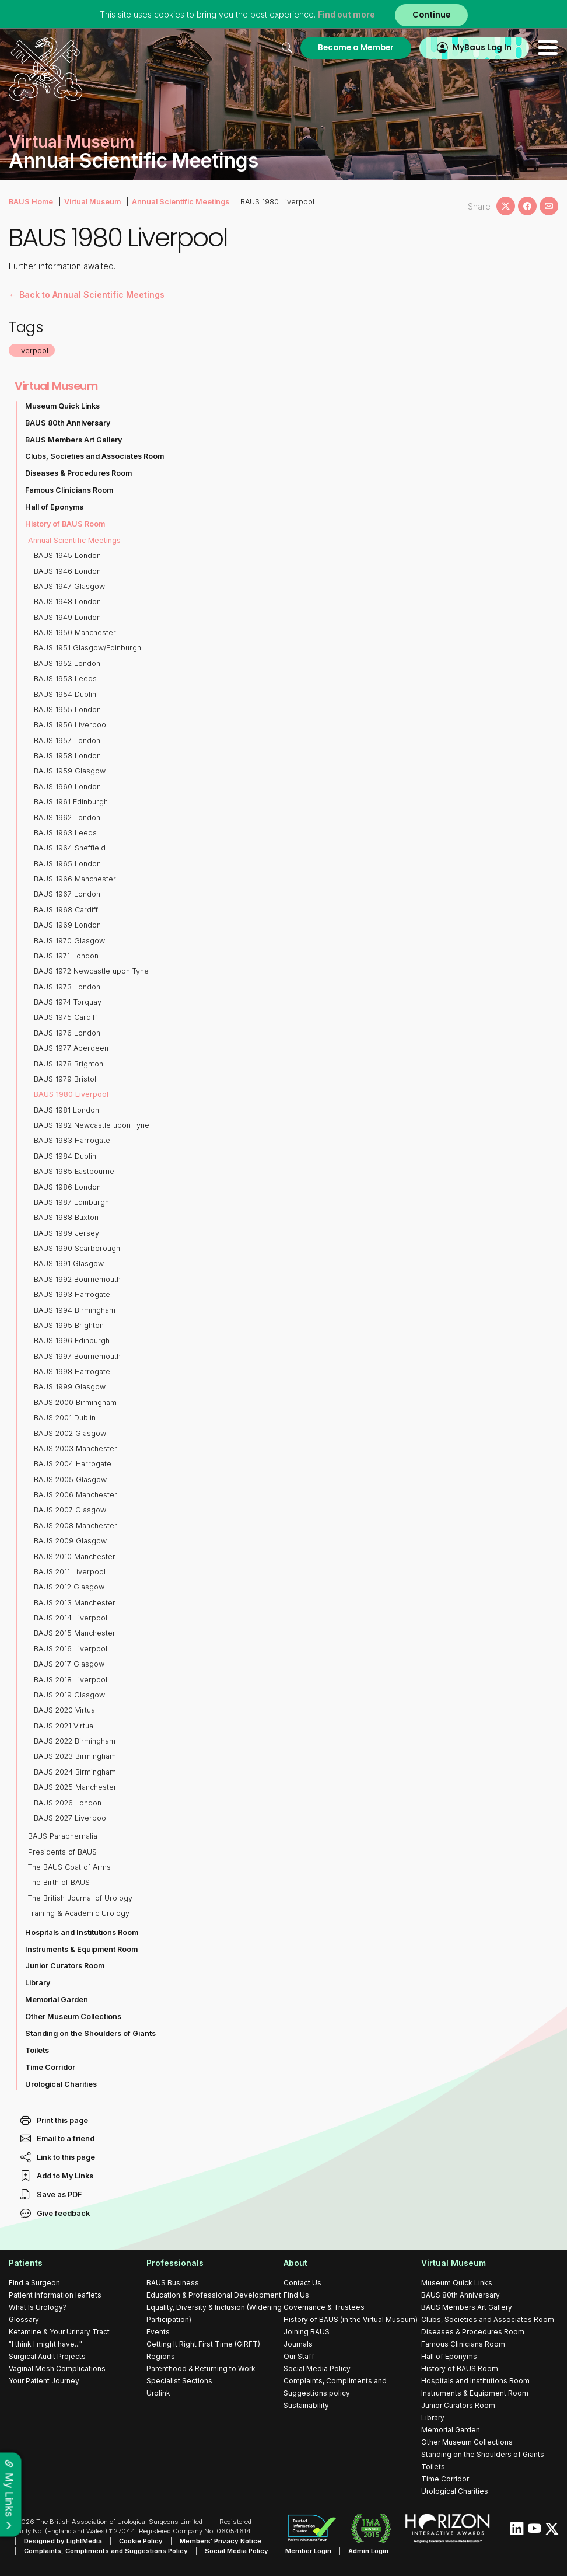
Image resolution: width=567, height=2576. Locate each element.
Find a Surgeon (34, 2282)
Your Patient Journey (44, 2380)
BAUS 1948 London (67, 601)
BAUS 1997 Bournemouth (77, 1356)
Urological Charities (61, 2084)
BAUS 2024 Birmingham (75, 1772)
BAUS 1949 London (67, 617)
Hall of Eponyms (54, 507)
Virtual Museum (92, 201)
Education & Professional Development (213, 2295)
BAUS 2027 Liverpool (71, 1818)
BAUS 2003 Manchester (75, 1448)
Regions (160, 2356)
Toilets (37, 2050)
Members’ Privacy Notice (220, 2541)
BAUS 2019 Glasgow (69, 1694)
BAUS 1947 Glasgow (69, 586)
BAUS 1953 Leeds (65, 678)
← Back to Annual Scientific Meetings (86, 294)
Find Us (296, 2295)
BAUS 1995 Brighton (69, 1325)
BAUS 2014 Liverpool (70, 1617)
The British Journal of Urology (80, 1898)
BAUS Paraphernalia (62, 1836)
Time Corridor (50, 2067)
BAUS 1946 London (67, 571)
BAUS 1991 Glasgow (69, 1263)
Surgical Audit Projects (47, 2356)
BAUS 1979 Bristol (65, 1079)
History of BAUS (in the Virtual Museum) (351, 2319)
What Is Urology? (37, 2307)
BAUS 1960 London (67, 786)
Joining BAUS (307, 2331)
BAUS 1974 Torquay (68, 1002)
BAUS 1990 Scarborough (77, 1248)
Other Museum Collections (73, 2016)
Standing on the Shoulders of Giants (90, 2033)
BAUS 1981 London (66, 1110)
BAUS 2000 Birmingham (75, 1402)
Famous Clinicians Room (69, 490)
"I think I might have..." (45, 2344)
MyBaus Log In (482, 47)
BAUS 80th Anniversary (67, 423)
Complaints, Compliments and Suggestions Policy (106, 2551)
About (295, 2263)
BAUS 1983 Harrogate (72, 1140)
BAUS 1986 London (67, 1187)
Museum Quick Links (62, 406)
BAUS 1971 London (66, 955)
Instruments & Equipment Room (81, 1949)
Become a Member (356, 47)
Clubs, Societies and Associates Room (94, 456)
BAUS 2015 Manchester (75, 1633)
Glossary (24, 2319)
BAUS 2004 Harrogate (72, 1463)
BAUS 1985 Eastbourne (74, 1171)
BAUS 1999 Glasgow (70, 1386)
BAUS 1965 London (67, 863)
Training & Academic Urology (79, 1913)
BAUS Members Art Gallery (73, 439)
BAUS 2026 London (68, 1802)
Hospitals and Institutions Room (81, 1932)
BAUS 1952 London (67, 663)
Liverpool (31, 350)
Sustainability (306, 2405)
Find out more (346, 14)
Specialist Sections (179, 2380)
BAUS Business (172, 2282)
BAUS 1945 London (67, 555)
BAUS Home (31, 201)
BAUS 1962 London (67, 817)
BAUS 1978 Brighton (68, 1063)
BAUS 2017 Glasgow (69, 1664)
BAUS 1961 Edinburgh (71, 801)
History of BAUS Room (65, 524)
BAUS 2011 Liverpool (70, 1571)
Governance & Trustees (324, 2307)
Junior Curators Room (64, 1965)
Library (37, 1982)
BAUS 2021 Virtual (64, 1725)
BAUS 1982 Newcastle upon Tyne (91, 1125)
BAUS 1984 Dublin (65, 1156)
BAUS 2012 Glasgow (69, 1586)
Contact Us (302, 2282)
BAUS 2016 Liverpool (70, 1648)
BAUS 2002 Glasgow (70, 1433)
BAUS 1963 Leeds (65, 832)
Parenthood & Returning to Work (201, 2368)
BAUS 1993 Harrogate (72, 1294)
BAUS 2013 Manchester (75, 1602)
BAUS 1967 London (67, 894)
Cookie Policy (141, 2541)
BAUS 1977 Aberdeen (71, 1048)
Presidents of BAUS (62, 1852)
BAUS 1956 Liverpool (71, 724)
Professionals (175, 2263)
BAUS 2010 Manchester (75, 1556)
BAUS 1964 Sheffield (70, 847)
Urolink (158, 2393)
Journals (298, 2344)
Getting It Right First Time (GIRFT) (203, 2344)
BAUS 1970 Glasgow (69, 940)
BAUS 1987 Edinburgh (71, 1202)
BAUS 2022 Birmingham (75, 1741)
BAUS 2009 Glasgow (70, 1540)
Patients (26, 2263)
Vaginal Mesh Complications (57, 2368)
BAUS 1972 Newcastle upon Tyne (91, 971)
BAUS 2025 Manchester (75, 1787)
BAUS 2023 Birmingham (75, 1756)
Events (158, 2331)
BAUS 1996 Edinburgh (72, 1340)
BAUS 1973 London (67, 986)
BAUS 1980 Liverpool (71, 1094)
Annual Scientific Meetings (180, 201)
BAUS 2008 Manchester (75, 1525)
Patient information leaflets (55, 2295)
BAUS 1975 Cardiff (65, 1017)
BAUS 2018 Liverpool (70, 1679)
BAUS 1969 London (67, 925)
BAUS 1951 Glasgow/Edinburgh (87, 647)
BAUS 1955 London (67, 709)
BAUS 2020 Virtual (65, 1710)
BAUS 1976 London (67, 1033)
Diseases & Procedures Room (78, 473)
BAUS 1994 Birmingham (75, 1310)
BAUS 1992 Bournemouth (77, 1279)
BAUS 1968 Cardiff (66, 909)
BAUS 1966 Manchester (75, 878)
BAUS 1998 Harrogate (72, 1371)
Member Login (308, 2551)
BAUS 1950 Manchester (75, 632)
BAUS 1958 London (67, 755)
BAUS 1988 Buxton (66, 1217)
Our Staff (299, 2356)
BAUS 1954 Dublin (65, 694)
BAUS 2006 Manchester (75, 1494)
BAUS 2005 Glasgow (70, 1479)
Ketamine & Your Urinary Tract (59, 2331)
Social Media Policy (317, 2368)
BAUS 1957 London (67, 740)
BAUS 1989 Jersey (66, 1233)
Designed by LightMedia (63, 2541)
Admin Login (368, 2551)
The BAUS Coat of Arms (69, 1867)
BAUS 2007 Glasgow (70, 1509)
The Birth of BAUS (59, 1882)
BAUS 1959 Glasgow (70, 770)
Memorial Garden (56, 1999)
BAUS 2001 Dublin (65, 1417)
